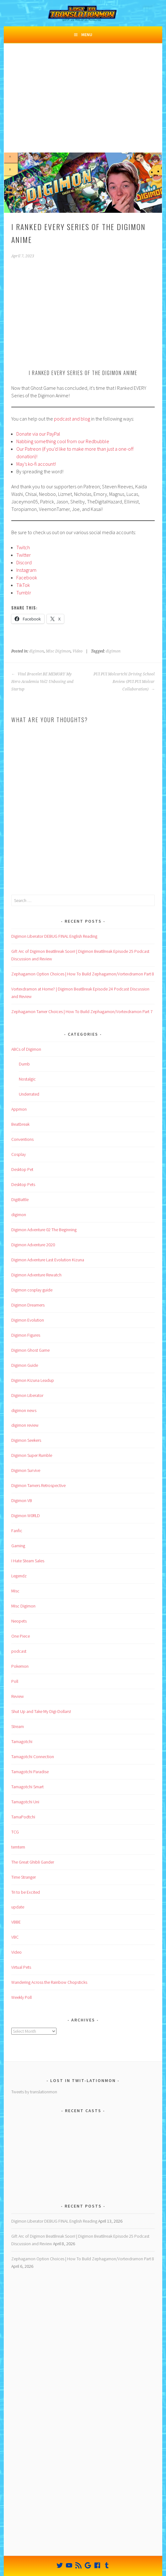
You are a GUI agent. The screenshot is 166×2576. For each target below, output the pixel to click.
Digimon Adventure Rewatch (36, 1275)
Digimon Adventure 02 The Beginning (44, 1229)
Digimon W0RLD (25, 1515)
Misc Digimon (58, 651)
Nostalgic (27, 1079)
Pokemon (20, 1666)
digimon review (25, 1425)
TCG (15, 1832)
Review (17, 1696)
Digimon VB (21, 1500)
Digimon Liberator (27, 1395)
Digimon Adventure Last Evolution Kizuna (47, 1260)
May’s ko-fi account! (36, 464)
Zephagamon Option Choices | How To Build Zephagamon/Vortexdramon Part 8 (82, 974)
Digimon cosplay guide (31, 1290)
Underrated (29, 1094)
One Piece (20, 1636)
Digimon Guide (24, 1365)
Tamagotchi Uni (25, 1802)
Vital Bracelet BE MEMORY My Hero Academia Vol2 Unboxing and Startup (42, 681)
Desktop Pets (23, 1184)
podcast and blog (72, 419)
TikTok (23, 585)
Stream (17, 1726)
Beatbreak (20, 1124)
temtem (18, 1847)
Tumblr (23, 592)
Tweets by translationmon (34, 2092)
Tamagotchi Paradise (30, 1771)
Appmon (19, 1109)
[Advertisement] (83, 105)
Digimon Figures (25, 1335)
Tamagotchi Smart (27, 1787)
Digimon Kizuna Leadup (32, 1380)
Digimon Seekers (26, 1440)
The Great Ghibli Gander (32, 1862)
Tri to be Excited (25, 1892)
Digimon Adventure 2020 (33, 1245)
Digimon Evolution (27, 1320)
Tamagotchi (21, 1741)
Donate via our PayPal (38, 434)
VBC (15, 1937)
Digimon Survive (25, 1470)
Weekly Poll (21, 1997)
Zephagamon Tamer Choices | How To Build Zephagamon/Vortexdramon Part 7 (82, 1011)
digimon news (23, 1410)
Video (77, 651)
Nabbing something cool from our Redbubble (62, 441)
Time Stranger (23, 1877)
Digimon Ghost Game (30, 1350)
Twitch (23, 547)
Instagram (26, 570)
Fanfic (16, 1530)
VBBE (16, 1922)
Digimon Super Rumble (31, 1455)
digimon (36, 651)
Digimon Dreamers (28, 1305)
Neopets (19, 1621)
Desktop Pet (22, 1169)
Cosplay (18, 1154)
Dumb (24, 1064)
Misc (15, 1591)
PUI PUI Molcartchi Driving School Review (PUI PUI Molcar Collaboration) (124, 681)
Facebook (26, 577)
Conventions (22, 1139)
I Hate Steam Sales (27, 1561)
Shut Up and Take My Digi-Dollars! (41, 1711)
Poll (14, 1681)
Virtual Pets (21, 1967)
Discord (24, 562)
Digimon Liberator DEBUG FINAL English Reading (54, 936)
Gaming (18, 1545)
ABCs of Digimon (26, 1049)
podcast (18, 1651)
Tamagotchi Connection (32, 1756)
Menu (86, 34)
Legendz (19, 1576)
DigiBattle (20, 1199)
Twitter (23, 555)
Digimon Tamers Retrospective (38, 1485)
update (17, 1907)
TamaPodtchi (23, 1817)
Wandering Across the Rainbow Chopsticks (49, 1982)
